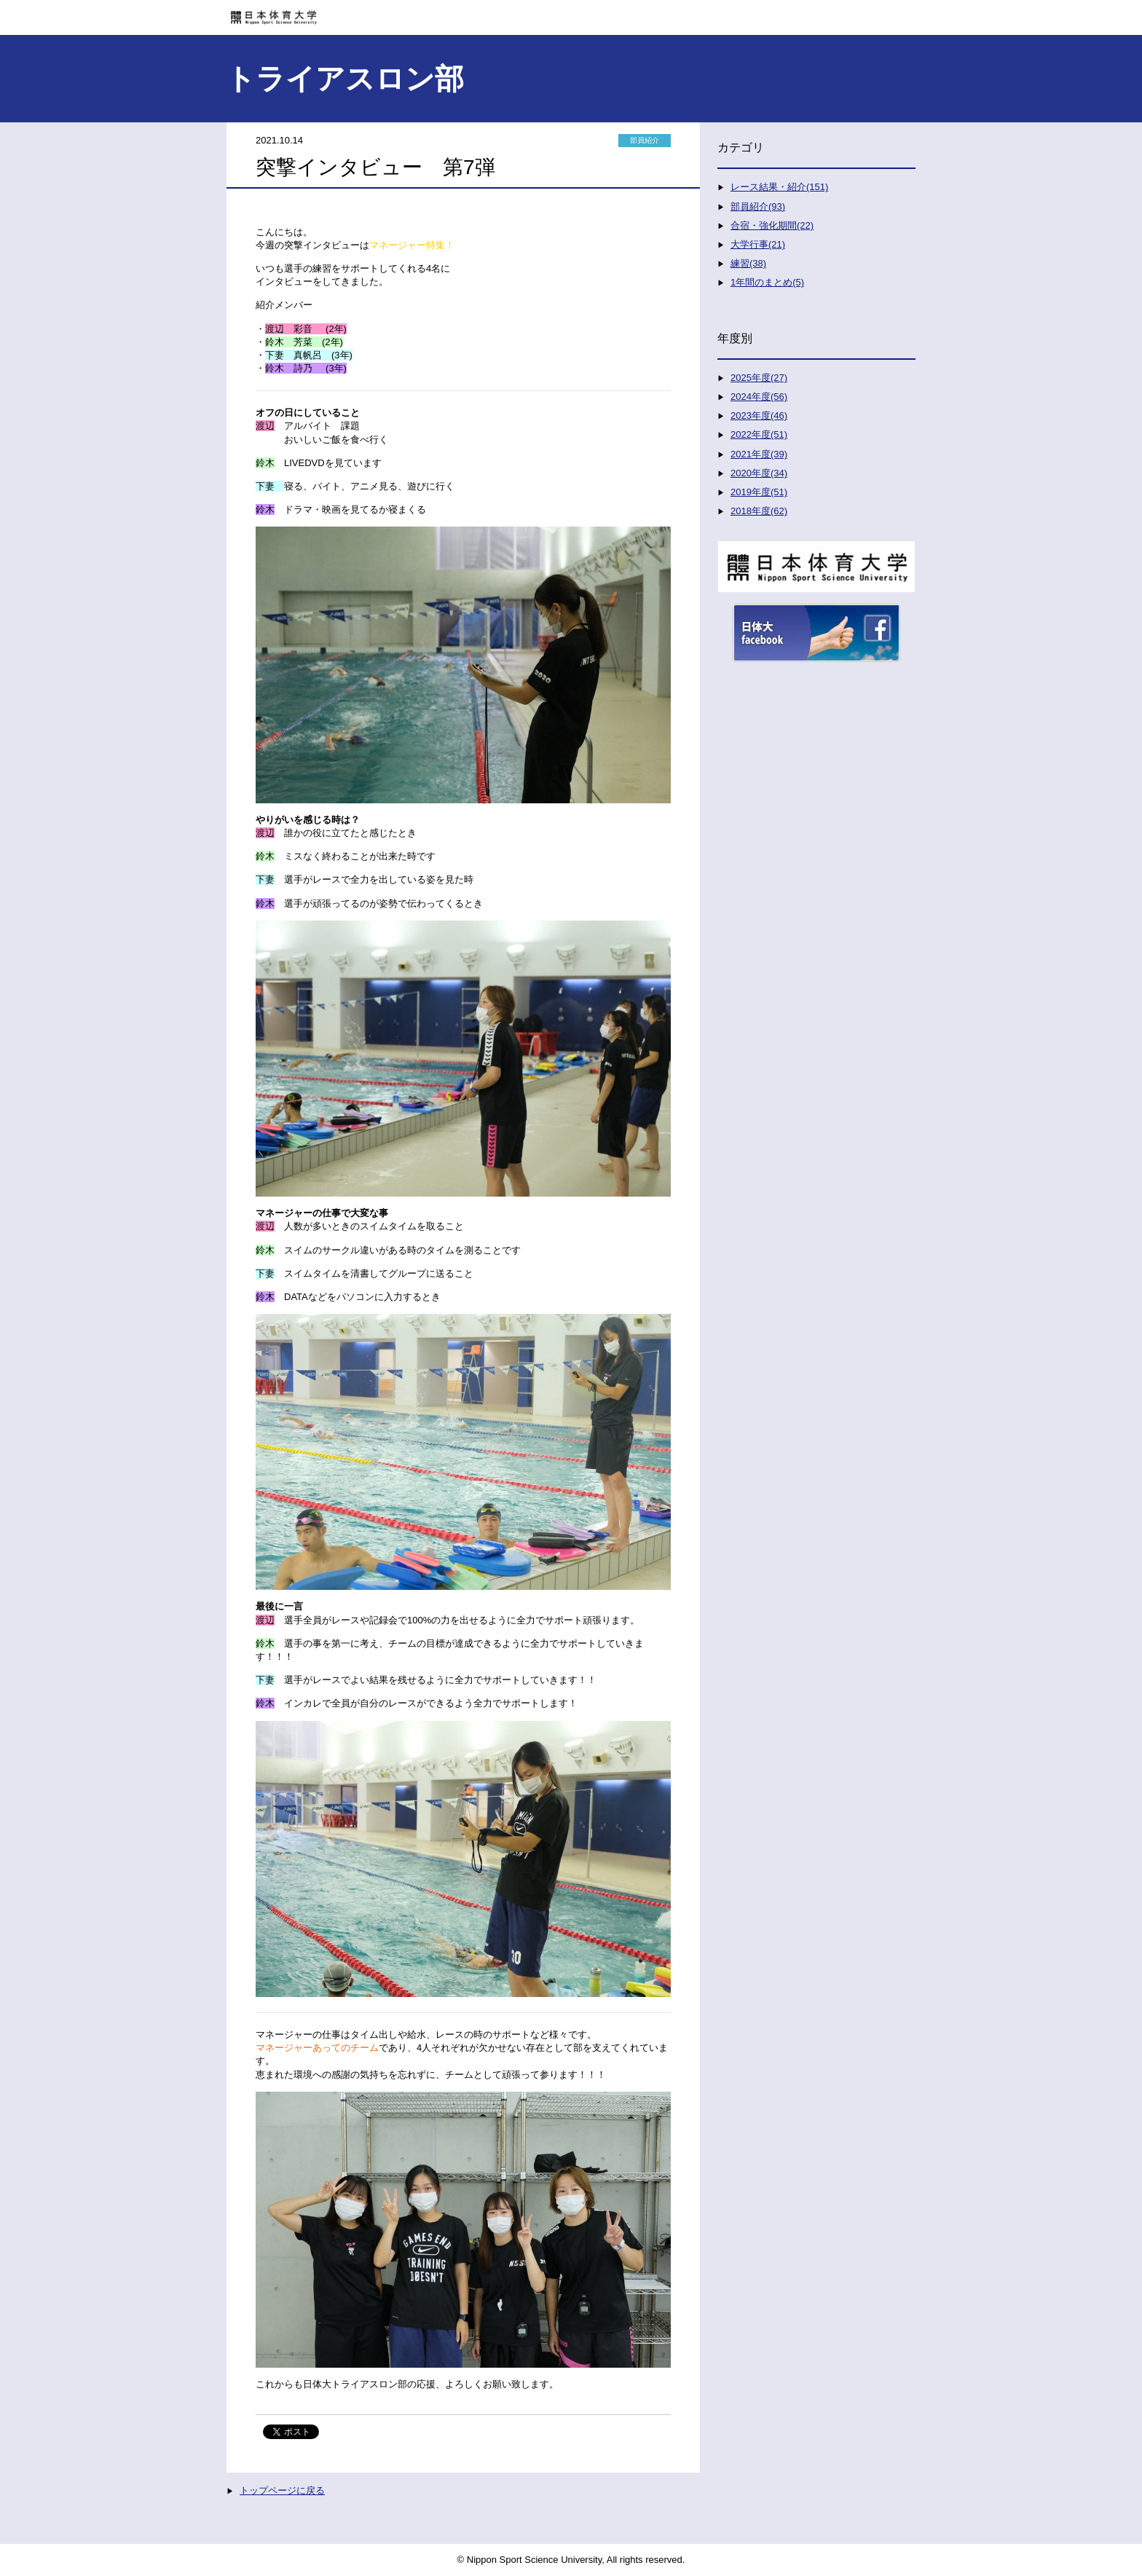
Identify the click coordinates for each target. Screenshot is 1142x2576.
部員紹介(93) (758, 206)
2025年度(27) (759, 377)
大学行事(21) (758, 244)
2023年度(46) (759, 415)
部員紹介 (644, 140)
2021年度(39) (759, 454)
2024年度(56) (759, 396)
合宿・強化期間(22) (772, 225)
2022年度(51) (759, 434)
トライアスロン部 (345, 79)
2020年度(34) (759, 473)
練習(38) (748, 263)
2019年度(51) (759, 492)
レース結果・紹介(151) (779, 186)
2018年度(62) (759, 510)
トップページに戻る (282, 2490)
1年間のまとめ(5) (767, 282)
